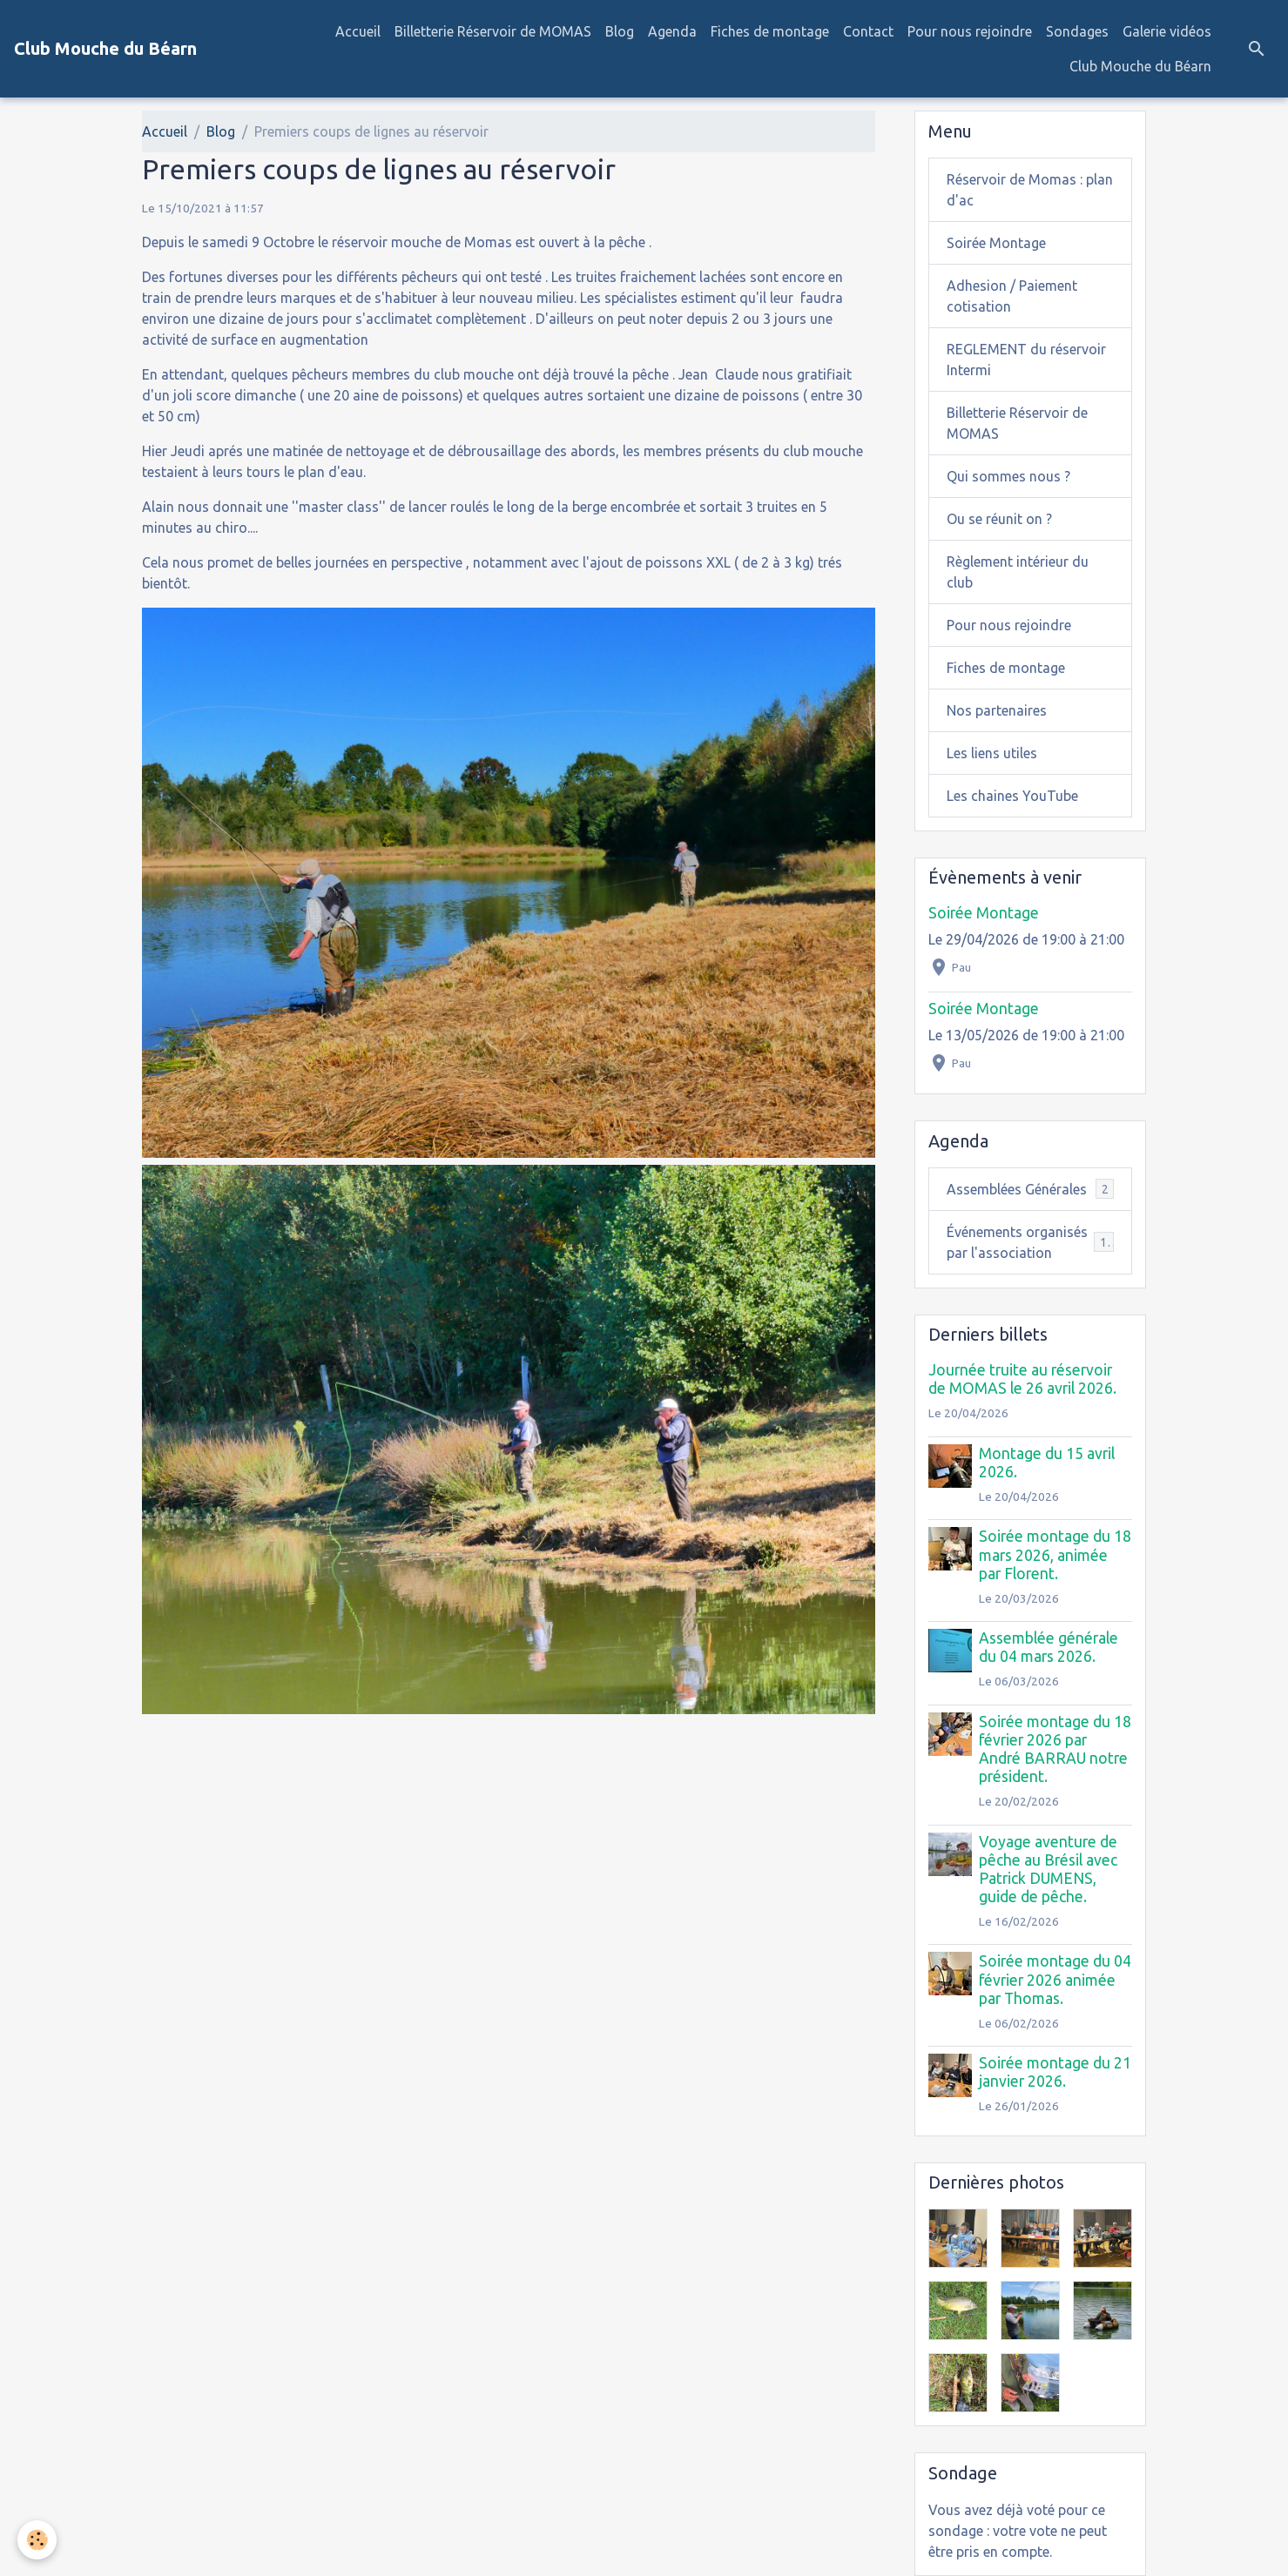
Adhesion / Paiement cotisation (1012, 296)
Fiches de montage (770, 31)
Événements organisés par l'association (1030, 1242)
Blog (619, 31)
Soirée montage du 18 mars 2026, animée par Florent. (1055, 1554)
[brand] (105, 49)
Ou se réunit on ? (999, 519)
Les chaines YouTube (1012, 796)
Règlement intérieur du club (1018, 572)
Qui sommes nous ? (1008, 476)
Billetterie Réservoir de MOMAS (492, 31)
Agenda (672, 31)
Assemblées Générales (1030, 1189)
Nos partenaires (997, 710)
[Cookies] (37, 2539)
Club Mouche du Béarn (1140, 66)
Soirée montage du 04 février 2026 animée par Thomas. (1055, 1979)
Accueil (358, 31)
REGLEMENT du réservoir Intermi (1026, 359)
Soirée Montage (996, 243)
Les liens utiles (992, 753)
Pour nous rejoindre (969, 31)
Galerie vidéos (1167, 31)
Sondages (1077, 31)
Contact (868, 31)
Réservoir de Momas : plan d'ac (1030, 190)
